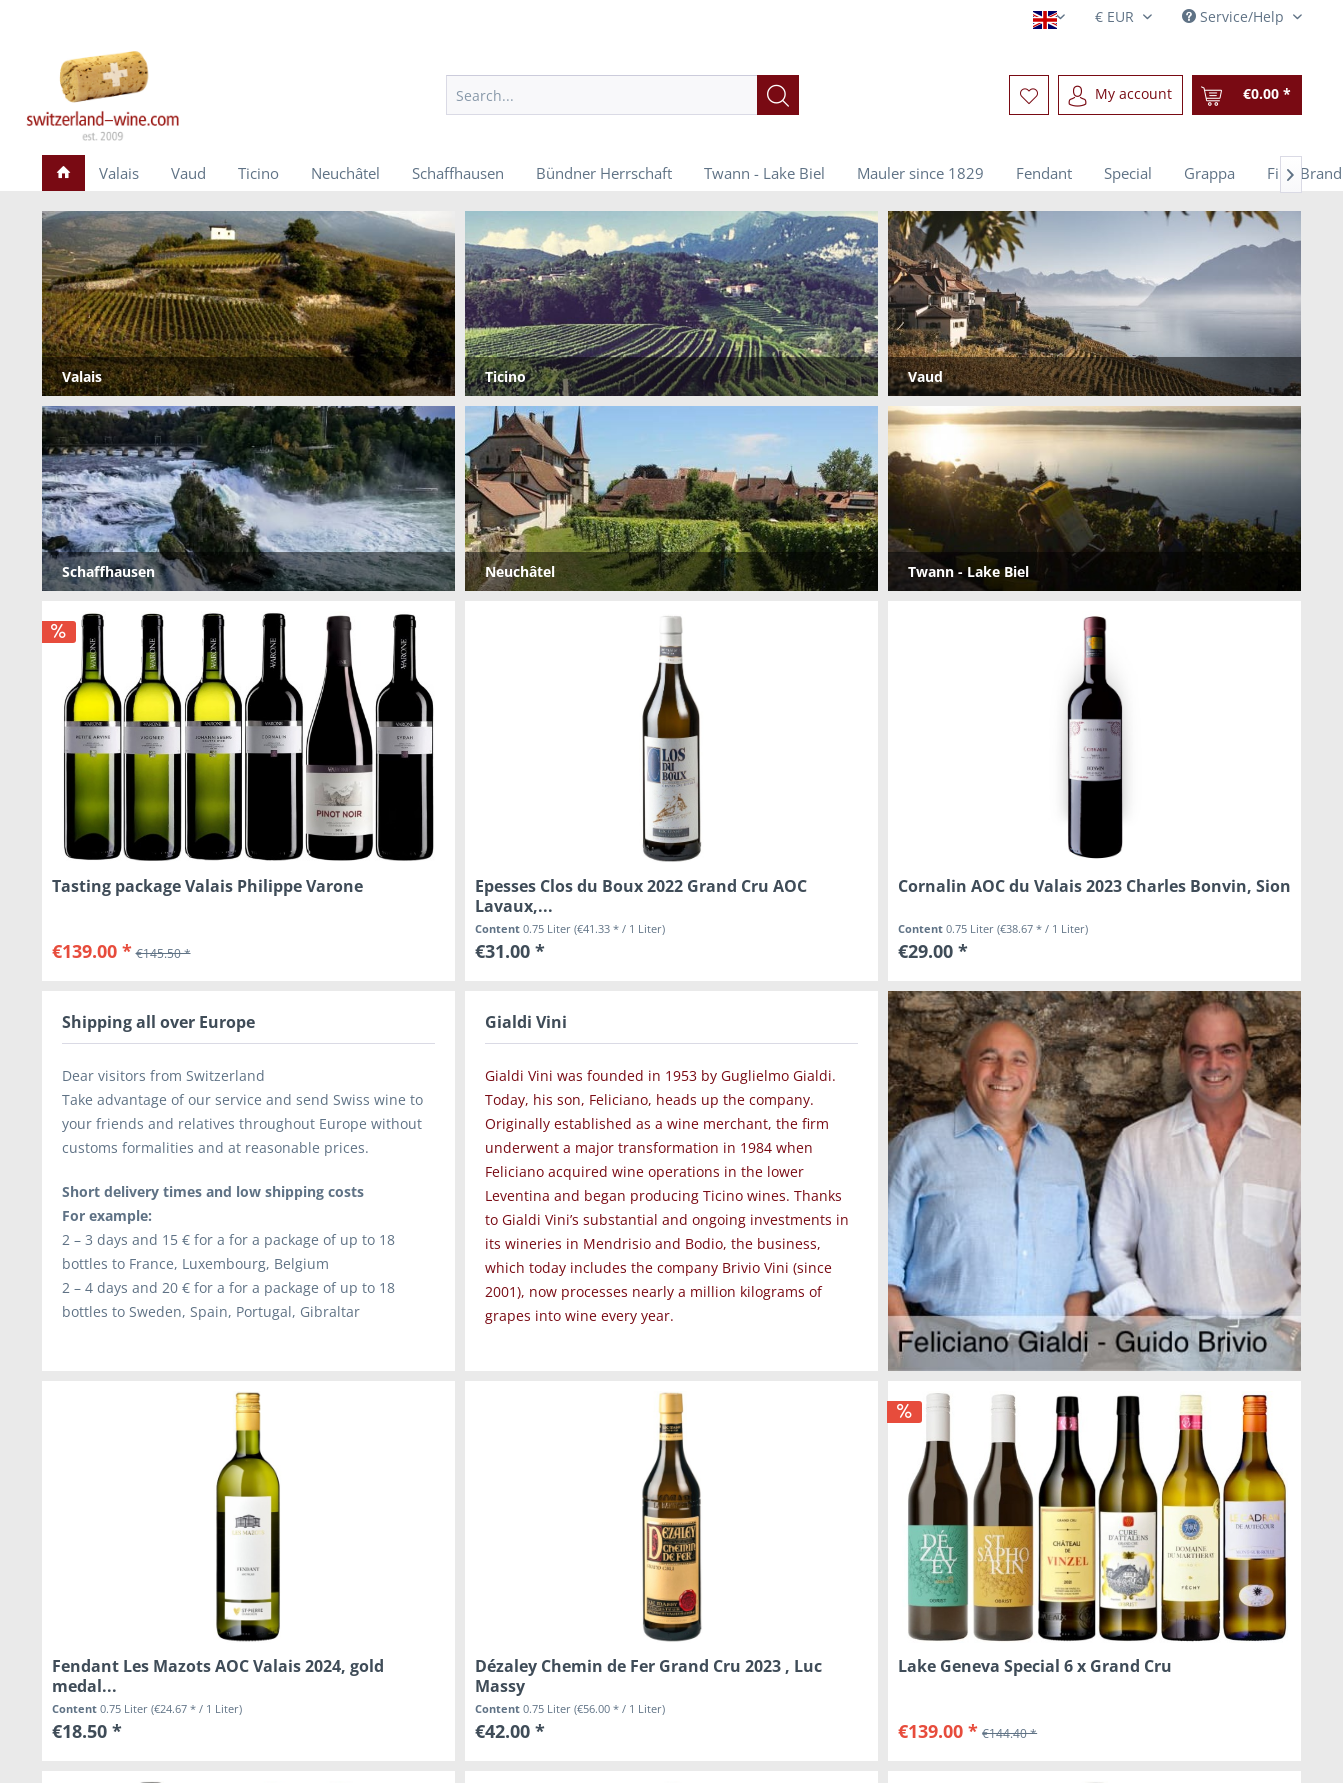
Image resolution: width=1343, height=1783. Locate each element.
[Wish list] (1029, 95)
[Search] (778, 95)
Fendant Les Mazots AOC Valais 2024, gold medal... (218, 1676)
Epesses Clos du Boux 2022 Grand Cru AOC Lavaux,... (641, 896)
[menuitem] (622, 95)
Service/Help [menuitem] (1235, 16)
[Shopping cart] (1247, 95)
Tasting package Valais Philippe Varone (207, 886)
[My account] (1120, 95)
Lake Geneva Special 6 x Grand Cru (1035, 1666)
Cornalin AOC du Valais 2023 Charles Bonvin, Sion (1094, 886)
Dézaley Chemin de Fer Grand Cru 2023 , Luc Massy (648, 1676)
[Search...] (622, 95)
